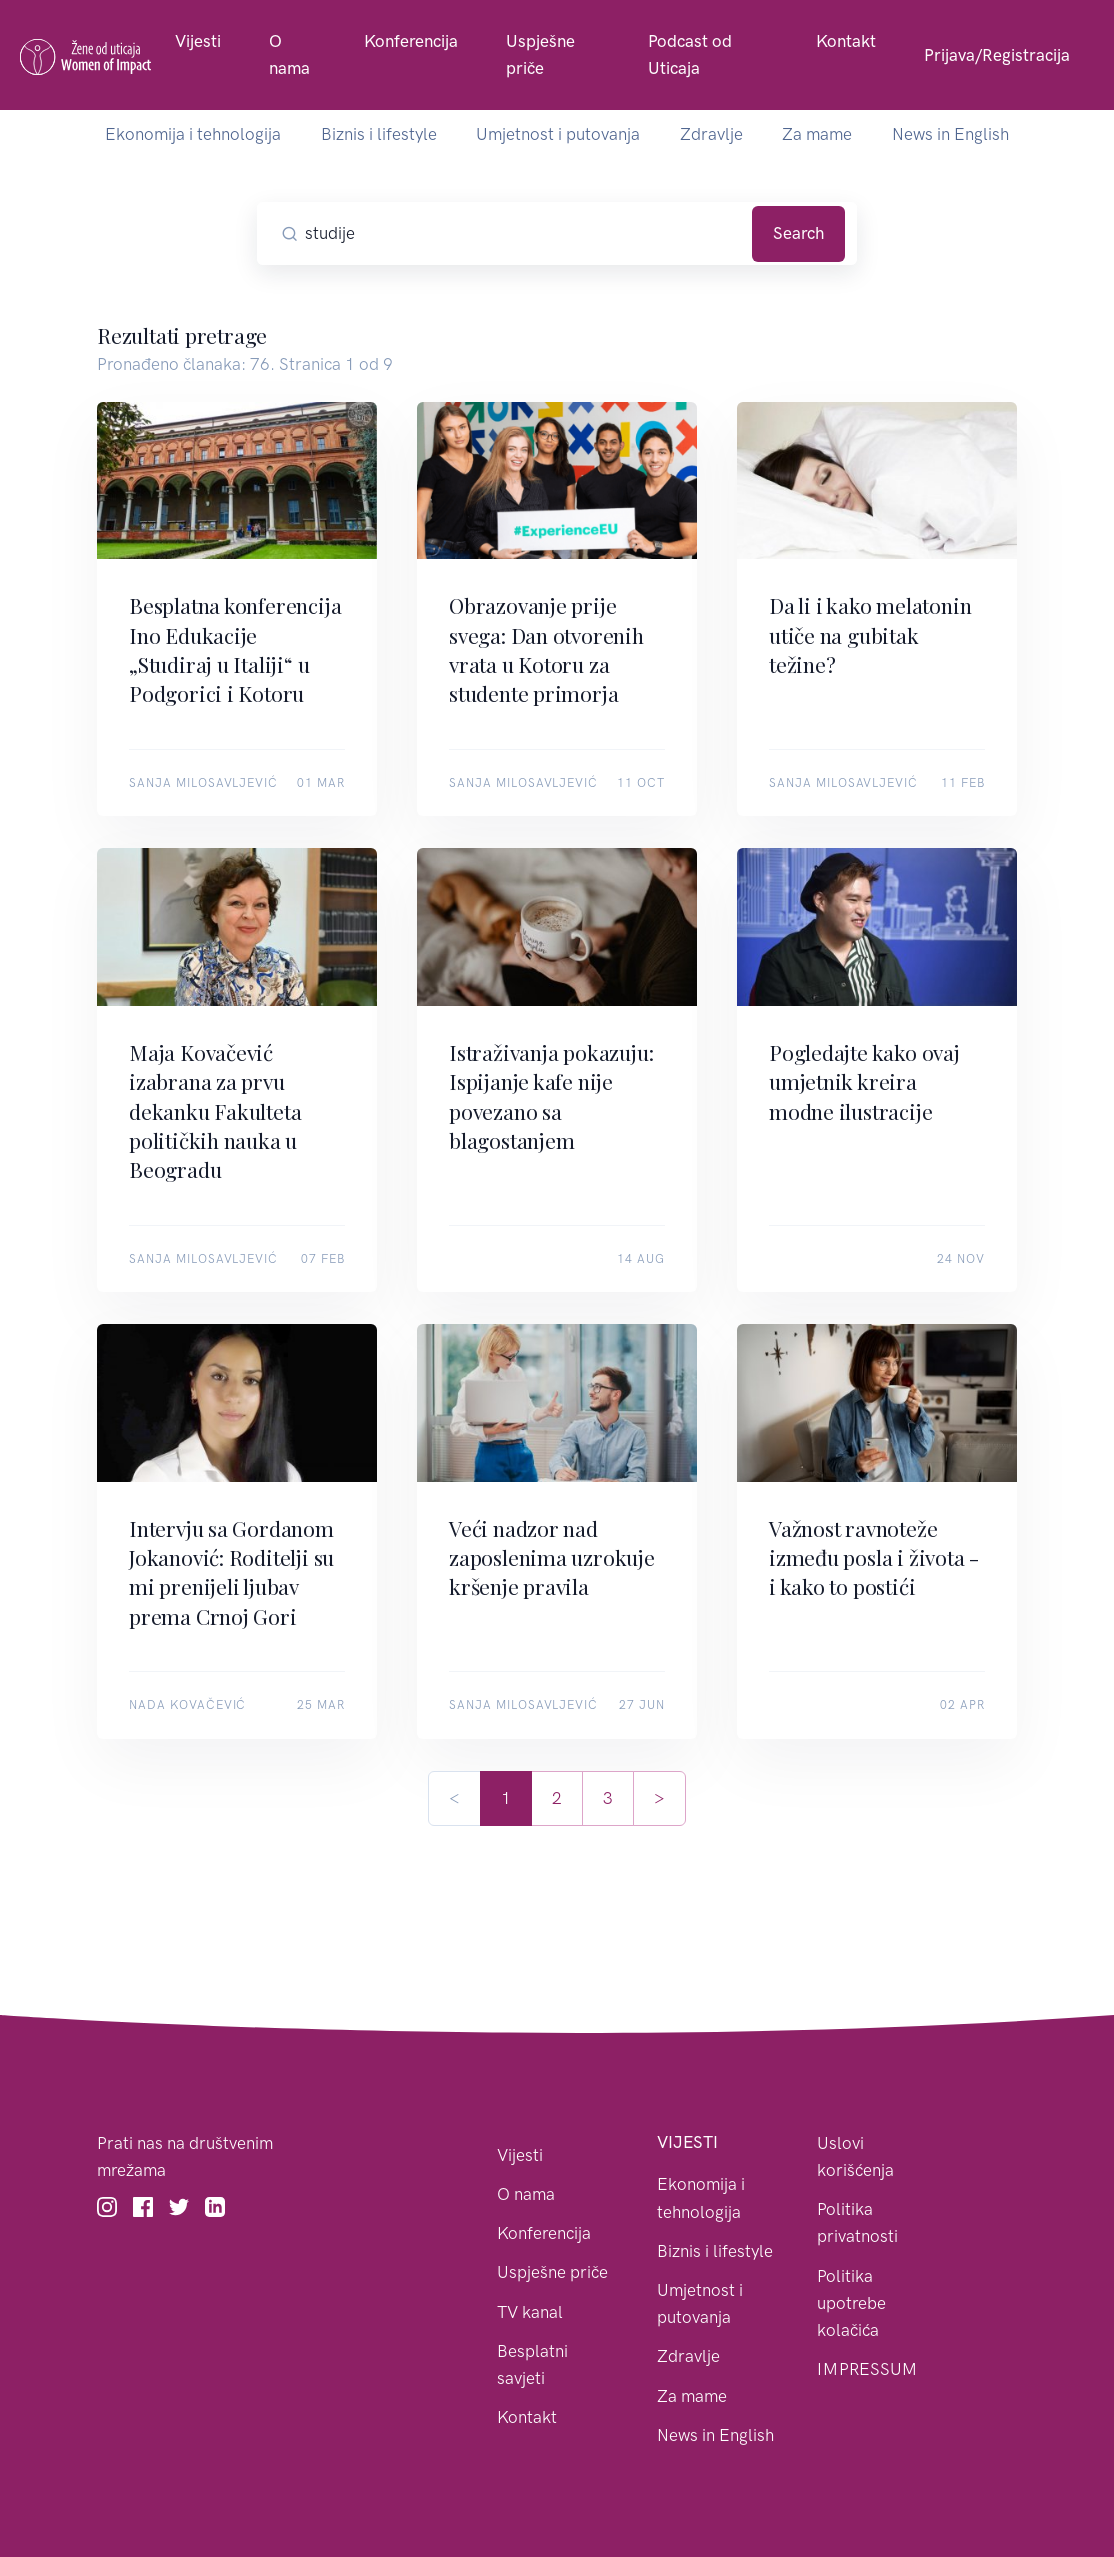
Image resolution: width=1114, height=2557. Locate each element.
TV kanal (530, 2312)
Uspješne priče (540, 54)
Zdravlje (711, 134)
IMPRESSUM (867, 2369)
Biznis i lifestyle (379, 134)
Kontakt (846, 41)
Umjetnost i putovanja (558, 134)
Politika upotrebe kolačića (851, 2303)
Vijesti (198, 41)
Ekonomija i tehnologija (193, 134)
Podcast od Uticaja (690, 54)
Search (798, 233)
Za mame (817, 134)
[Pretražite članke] (525, 233)
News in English (950, 134)
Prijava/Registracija (997, 55)
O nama (289, 54)
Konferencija (411, 41)
